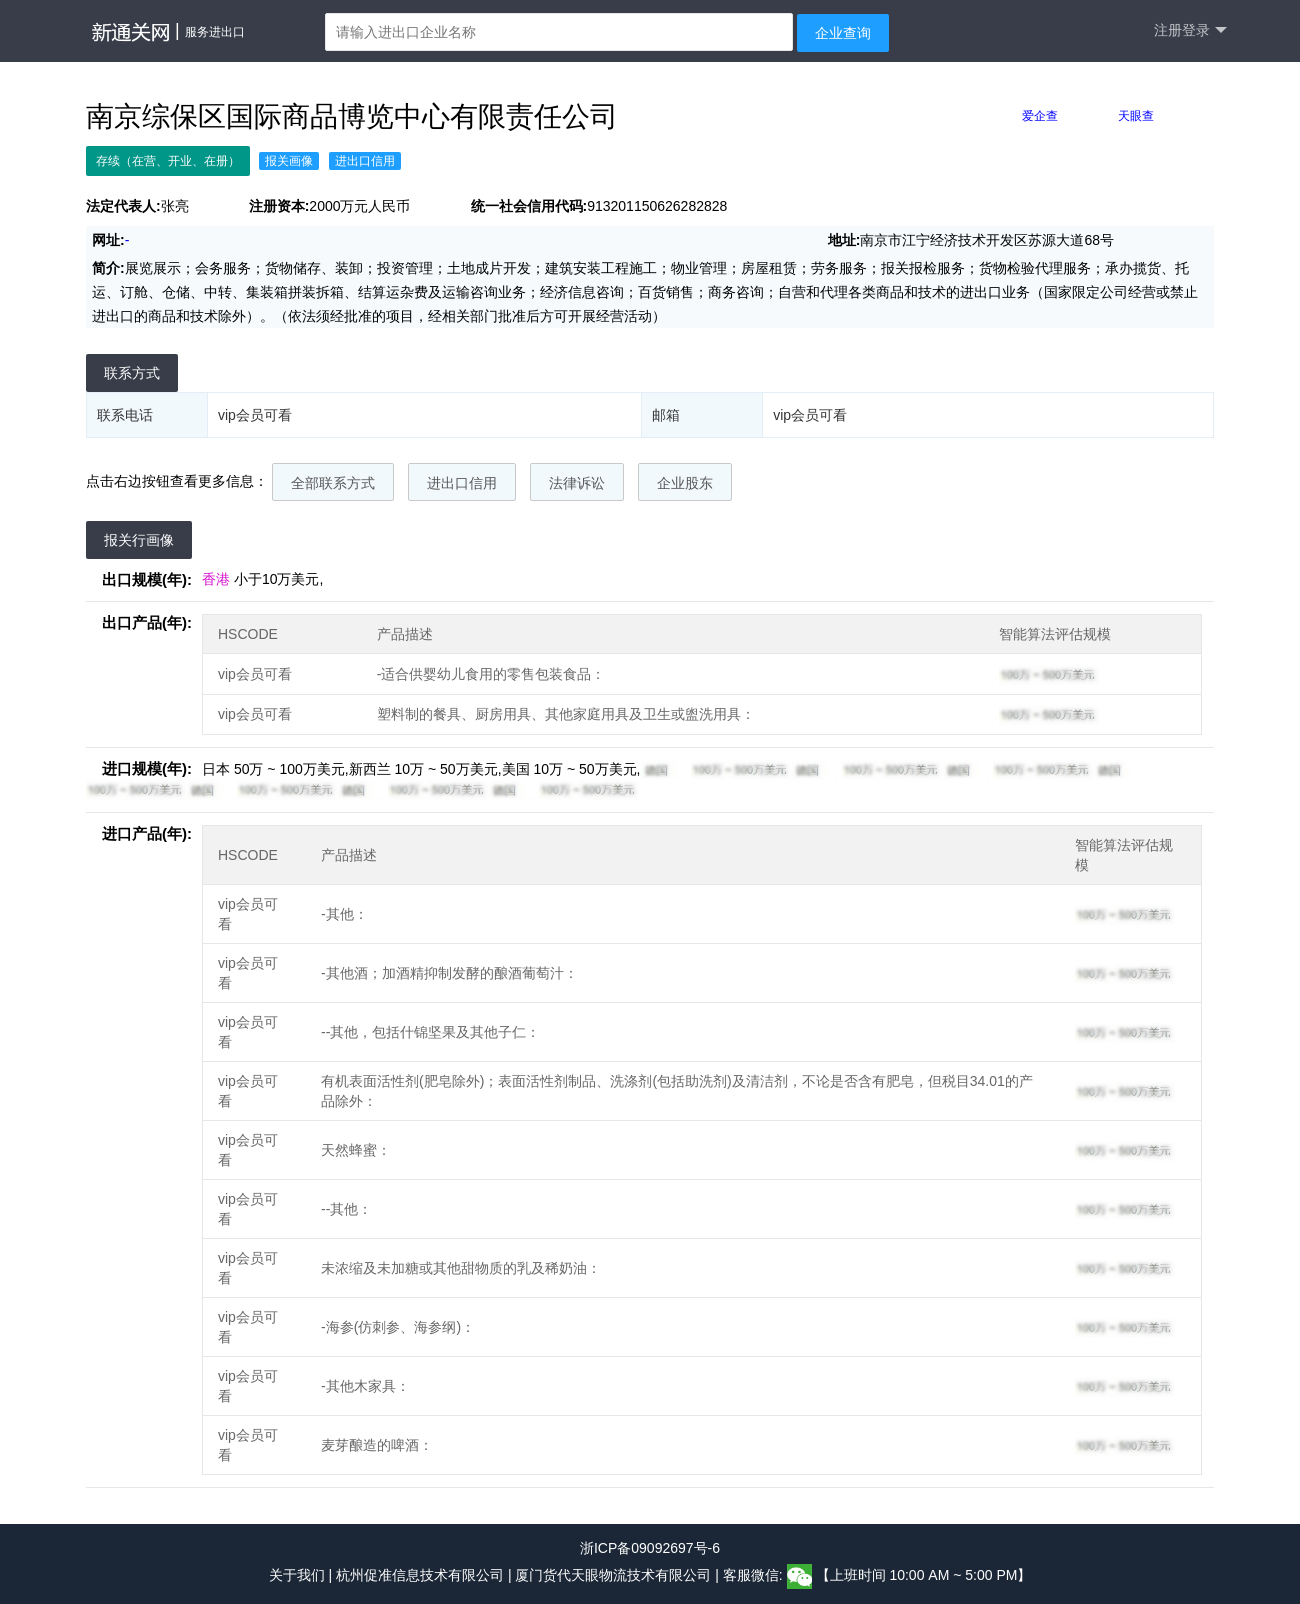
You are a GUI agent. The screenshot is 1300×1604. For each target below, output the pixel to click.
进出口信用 (462, 483)
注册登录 (1190, 30)
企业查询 (843, 33)
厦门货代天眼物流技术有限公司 (615, 1575)
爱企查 (1040, 116)
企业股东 (685, 483)
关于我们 (297, 1575)
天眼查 (1136, 116)
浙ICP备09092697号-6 (650, 1548)
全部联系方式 (333, 483)
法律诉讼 (577, 483)
